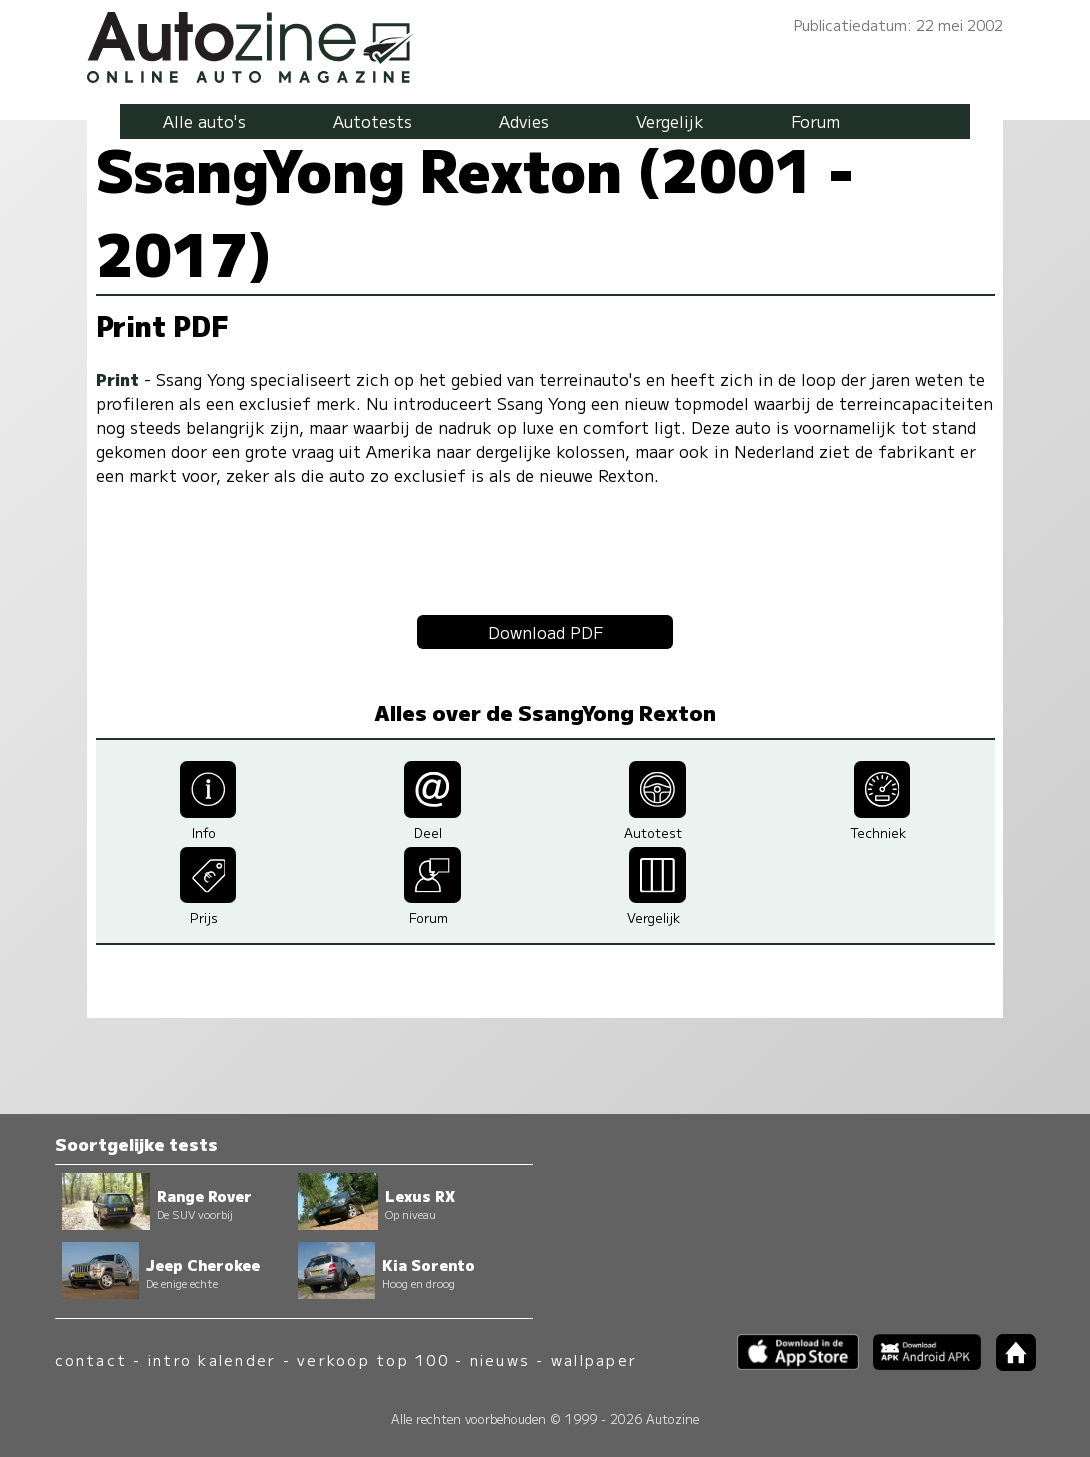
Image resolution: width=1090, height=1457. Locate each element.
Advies (524, 121)
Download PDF (545, 632)
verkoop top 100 (373, 1359)
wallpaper (594, 1359)
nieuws (500, 1359)
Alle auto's (204, 121)
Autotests (372, 121)
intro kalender (212, 1359)
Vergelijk (670, 121)
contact (91, 1359)
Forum (815, 121)
